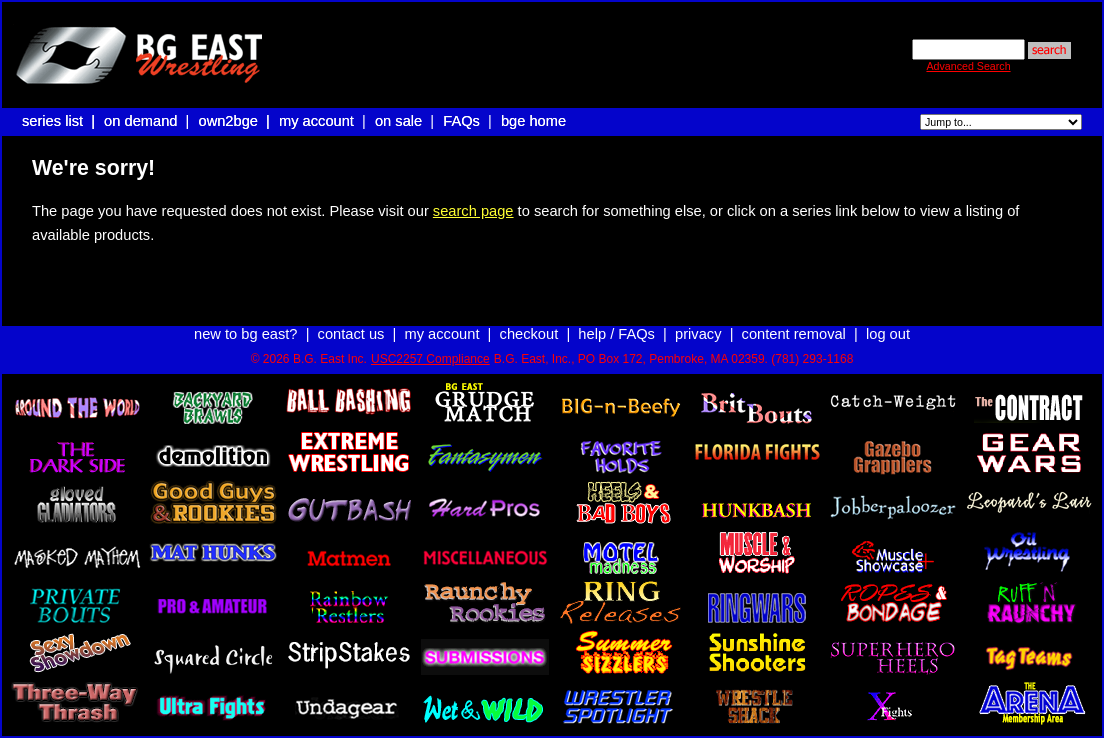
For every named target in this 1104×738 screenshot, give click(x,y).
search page (473, 211)
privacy (698, 334)
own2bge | (236, 121)
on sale (398, 121)
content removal (794, 334)
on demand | (148, 121)
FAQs (461, 121)
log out (888, 334)
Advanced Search (968, 66)
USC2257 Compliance (430, 359)
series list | (60, 121)
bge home (533, 121)
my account (316, 121)
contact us (351, 334)
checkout (529, 334)
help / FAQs (616, 334)
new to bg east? (245, 334)
